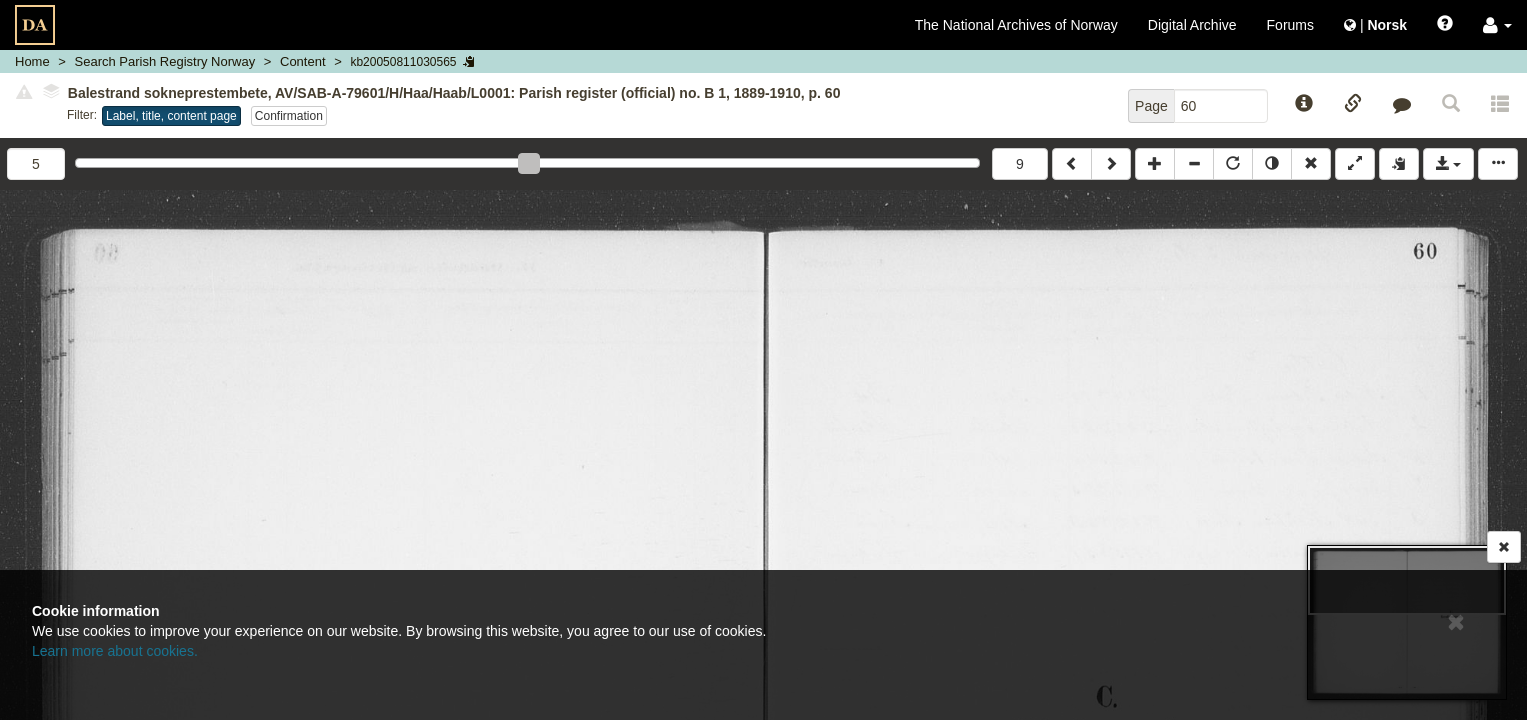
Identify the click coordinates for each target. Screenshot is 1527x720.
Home (32, 61)
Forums (1290, 25)
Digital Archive (1192, 25)
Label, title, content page (171, 116)
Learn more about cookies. (115, 651)
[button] (1497, 25)
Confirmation (289, 116)
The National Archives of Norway (1016, 25)
